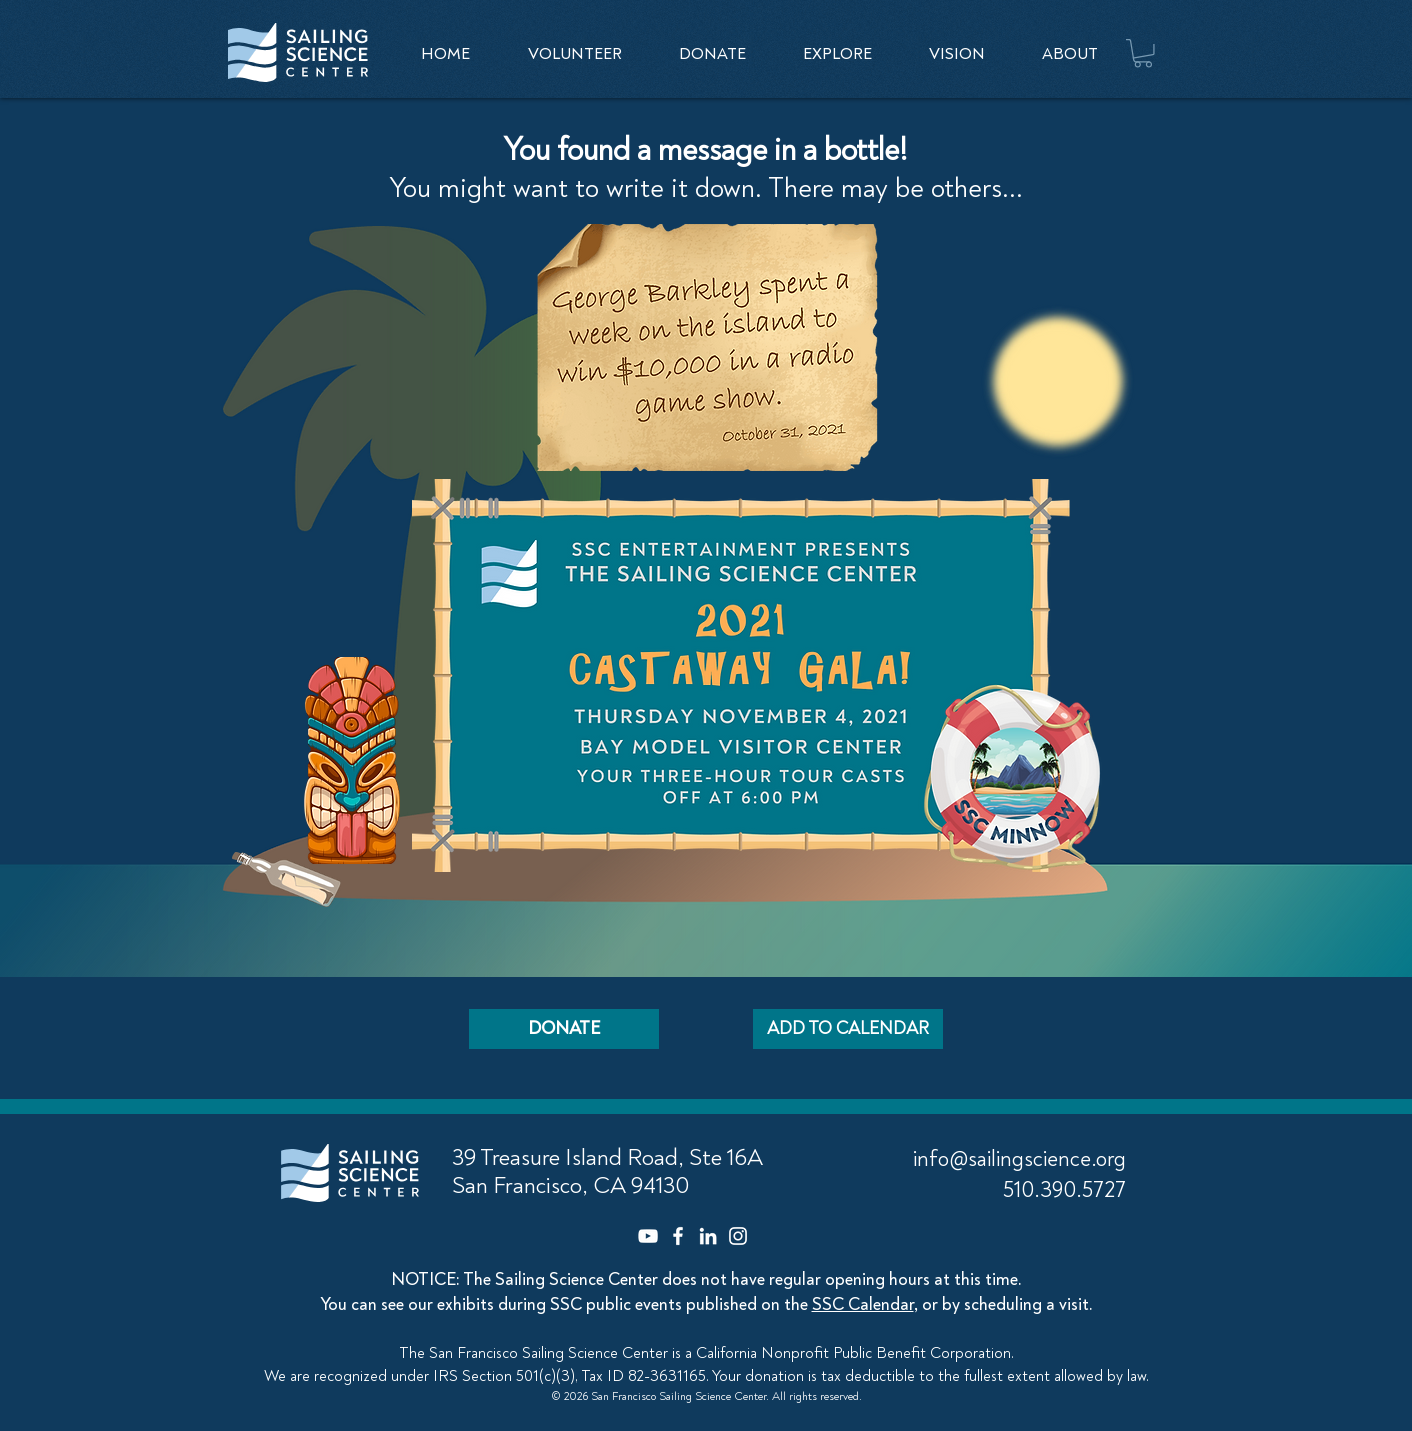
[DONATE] (564, 1029)
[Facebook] (678, 1236)
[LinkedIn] (708, 1236)
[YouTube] (648, 1236)
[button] (837, 54)
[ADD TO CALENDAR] (848, 1029)
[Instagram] (738, 1236)
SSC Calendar (863, 1304)
